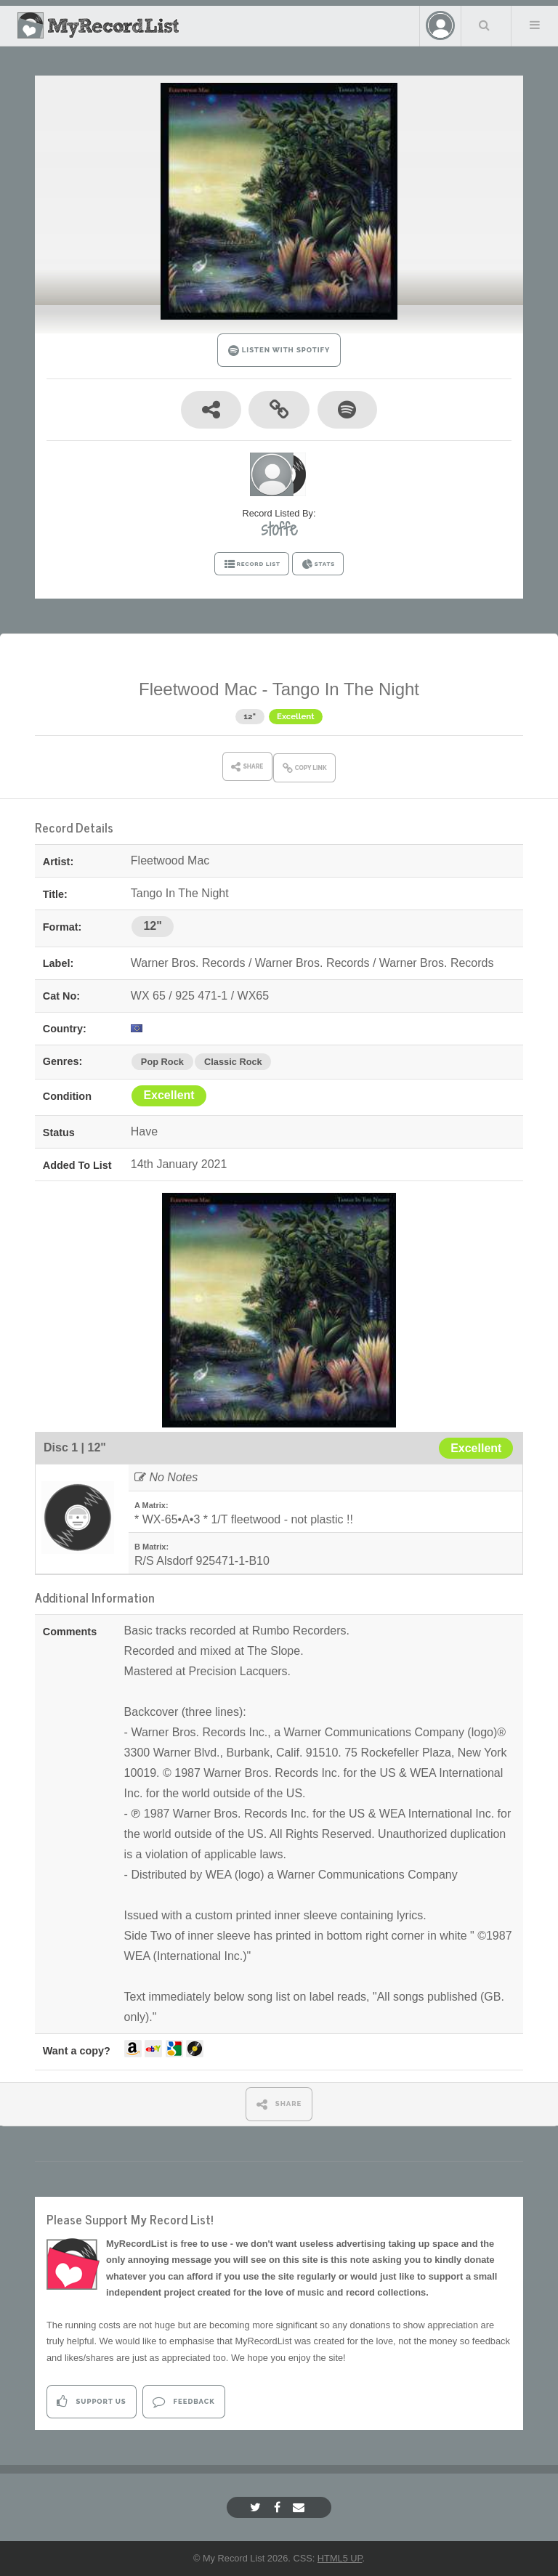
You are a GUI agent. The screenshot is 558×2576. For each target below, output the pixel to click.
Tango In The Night (345, 689)
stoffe (279, 528)
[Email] (300, 2507)
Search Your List (484, 25)
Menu (535, 25)
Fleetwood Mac (198, 689)
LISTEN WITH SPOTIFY (279, 350)
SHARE (279, 2104)
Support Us (91, 2401)
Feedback (183, 2401)
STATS (318, 564)
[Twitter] (257, 2507)
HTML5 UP (340, 2558)
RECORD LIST (251, 564)
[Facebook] (279, 2507)
